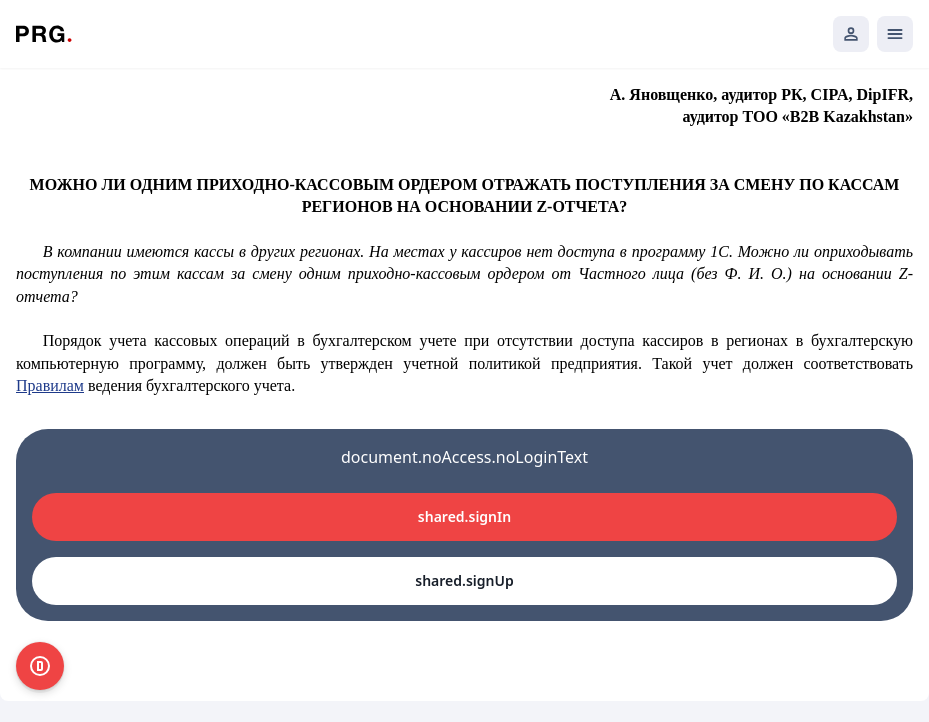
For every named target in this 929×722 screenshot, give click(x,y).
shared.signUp (464, 580)
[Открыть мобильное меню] (895, 34)
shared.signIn (464, 516)
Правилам (50, 385)
